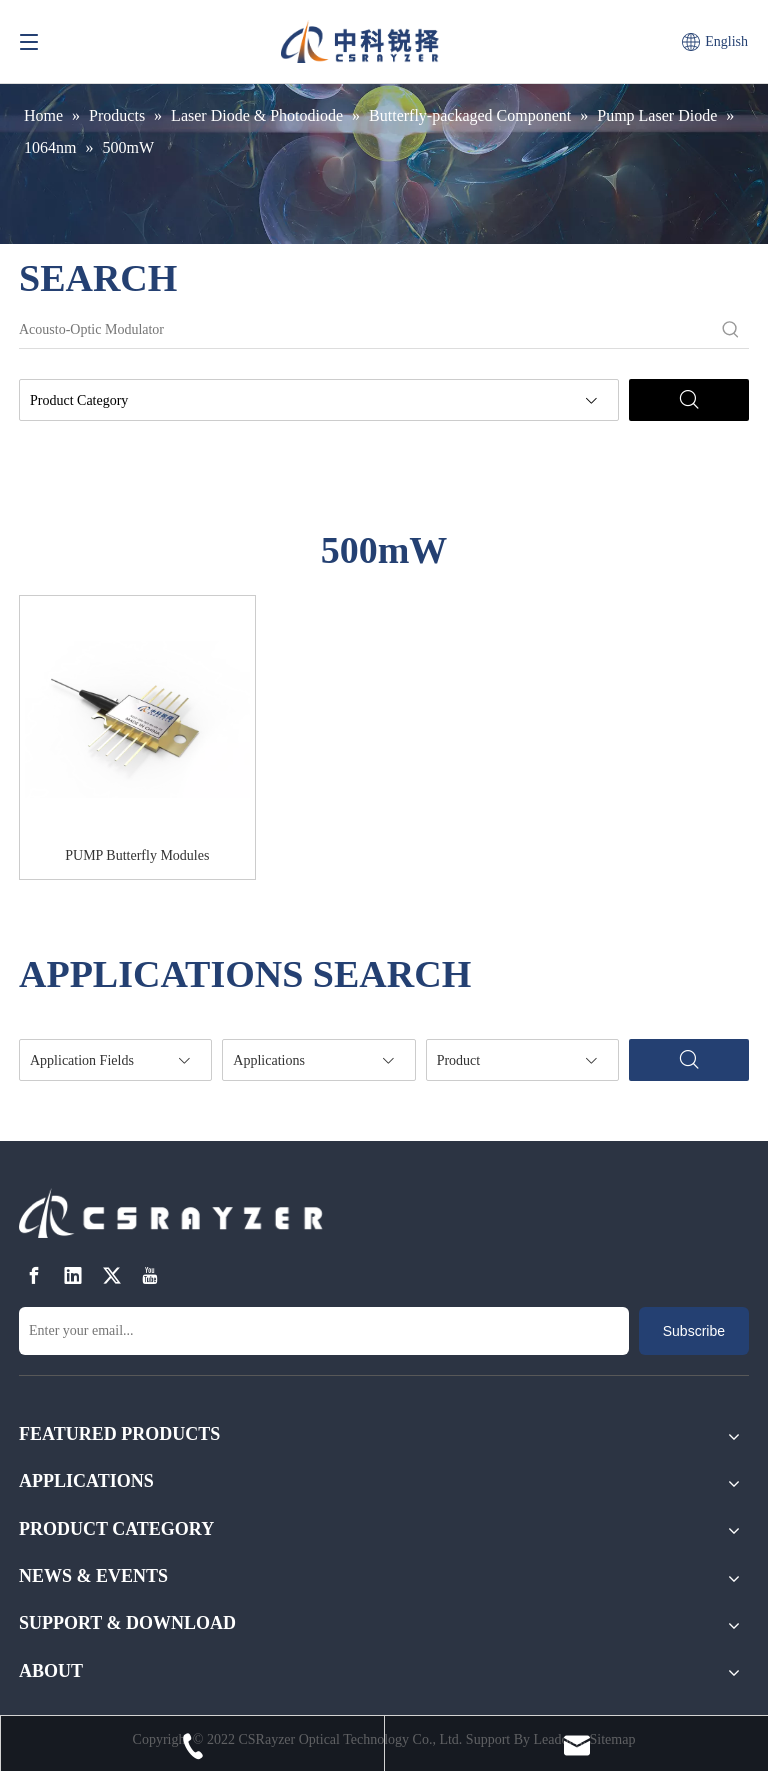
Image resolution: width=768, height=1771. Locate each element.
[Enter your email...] (324, 1331)
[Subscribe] (694, 1331)
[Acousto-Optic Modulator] (366, 330)
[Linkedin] (73, 1276)
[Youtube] (150, 1276)
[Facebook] (34, 1276)
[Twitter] (112, 1276)
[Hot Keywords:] (731, 330)
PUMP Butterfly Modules (137, 855)
